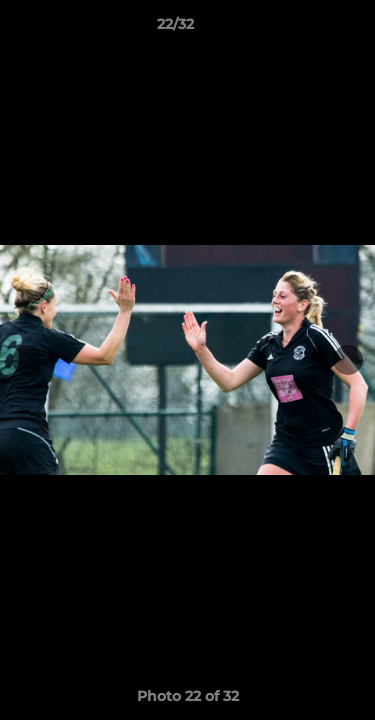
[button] (303, 29)
